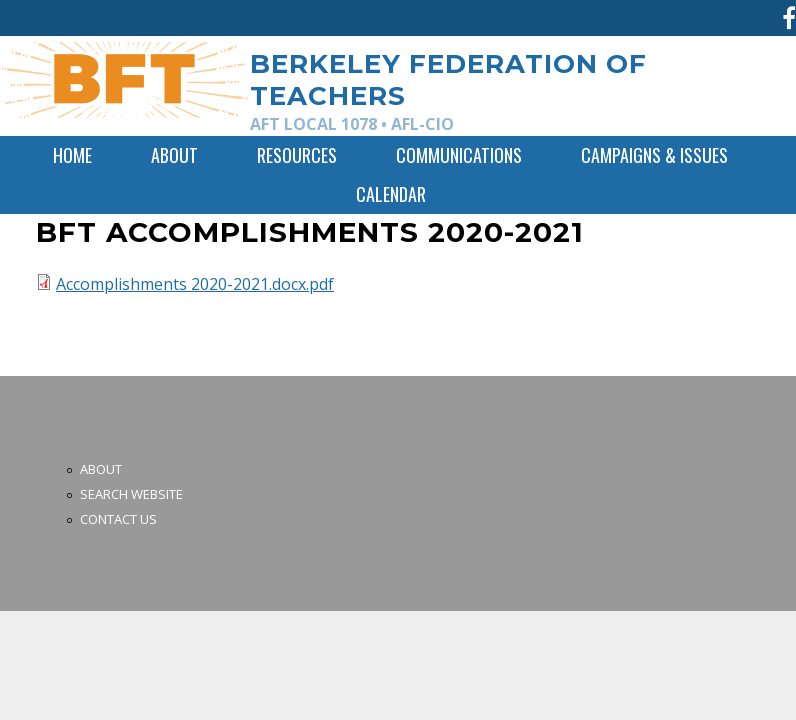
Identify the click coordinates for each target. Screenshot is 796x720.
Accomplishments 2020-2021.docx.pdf (195, 284)
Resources (297, 155)
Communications (459, 155)
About (174, 155)
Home (72, 155)
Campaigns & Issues (654, 155)
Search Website (131, 494)
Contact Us (118, 519)
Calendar (391, 194)
